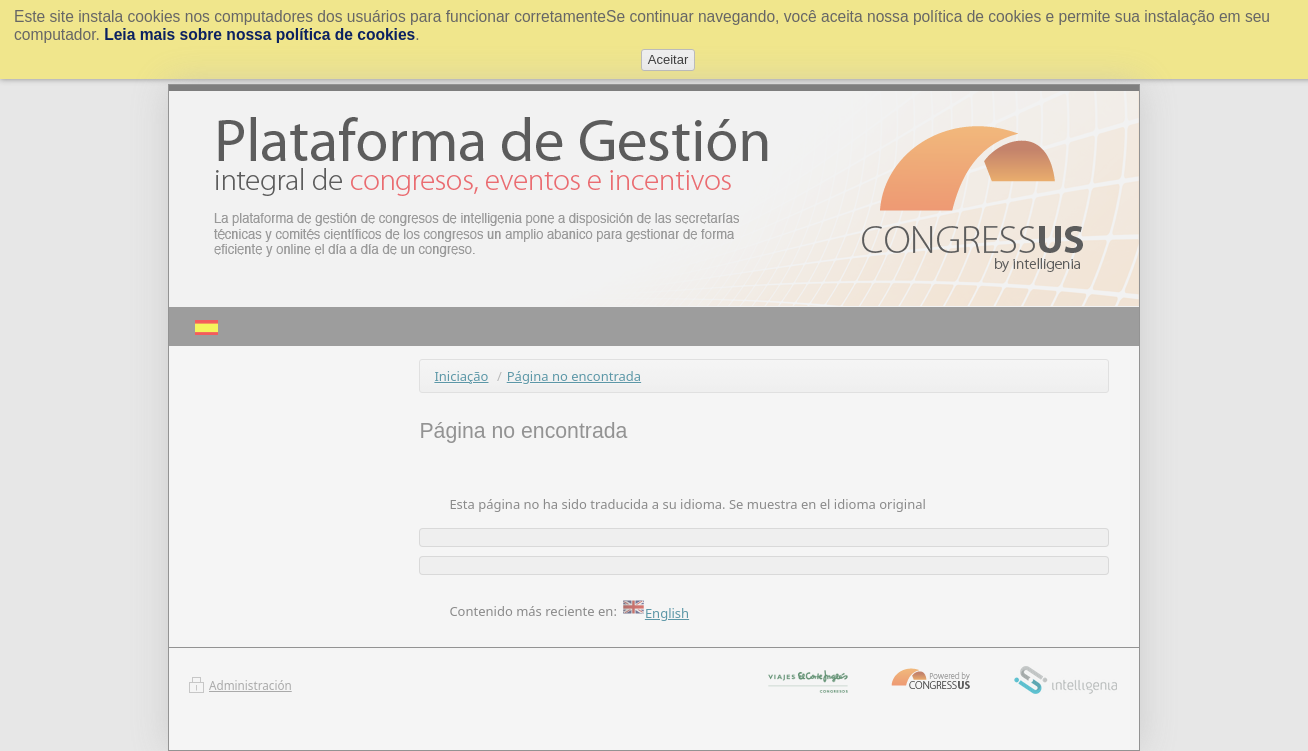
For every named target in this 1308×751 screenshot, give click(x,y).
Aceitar (668, 59)
